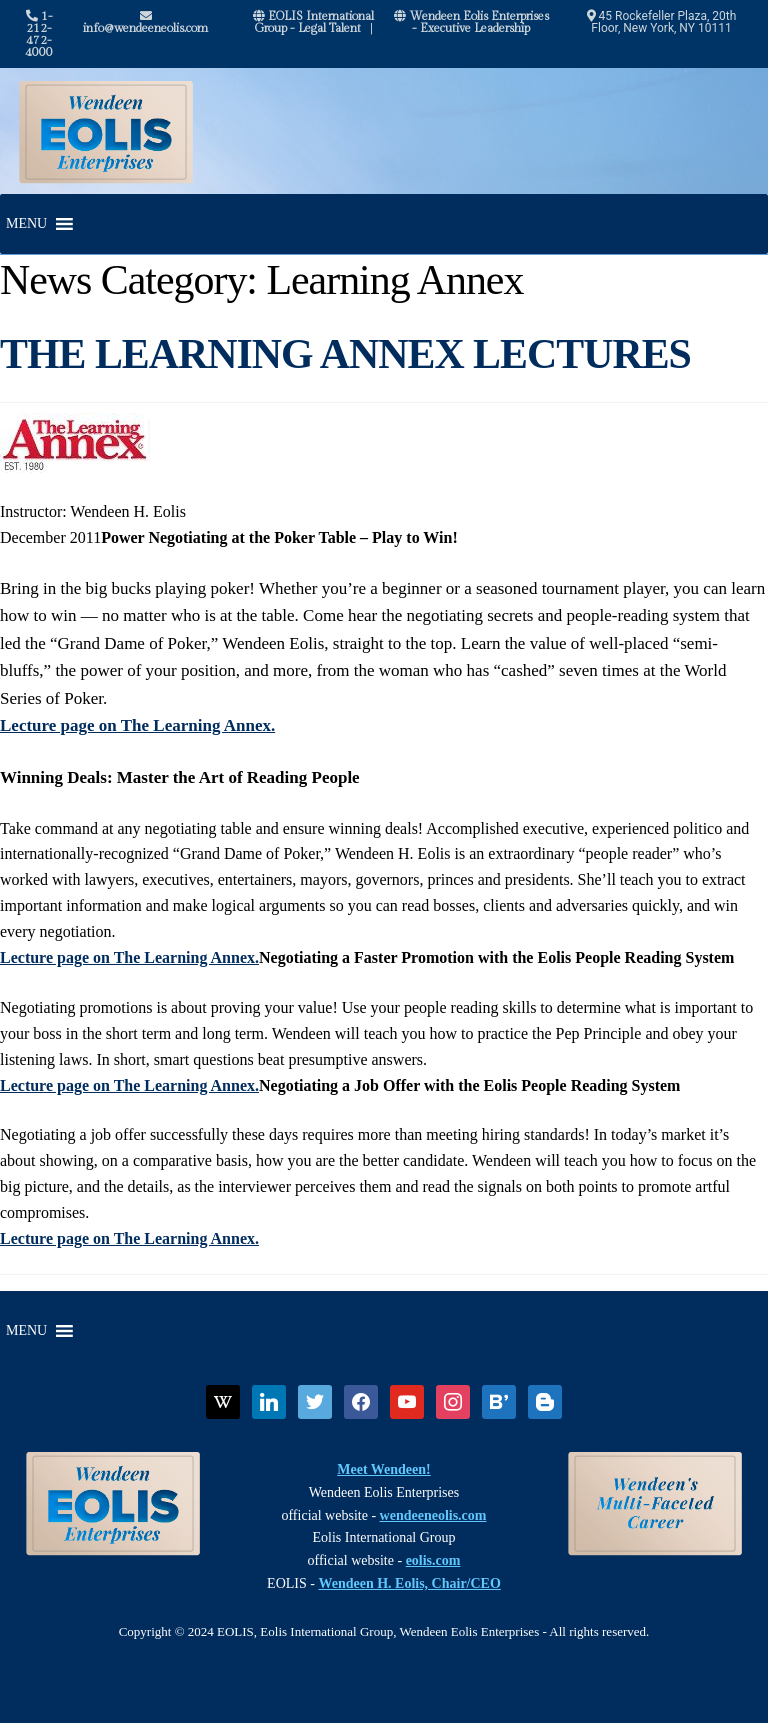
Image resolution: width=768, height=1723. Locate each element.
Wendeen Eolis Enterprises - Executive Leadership (471, 22)
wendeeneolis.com (433, 1515)
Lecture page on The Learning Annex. (137, 725)
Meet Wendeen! (383, 1469)
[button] (26, 224)
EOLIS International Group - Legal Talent (313, 22)
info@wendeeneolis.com (145, 22)
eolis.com (433, 1560)
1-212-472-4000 (39, 34)
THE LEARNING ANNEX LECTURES (345, 354)
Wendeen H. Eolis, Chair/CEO (409, 1583)
